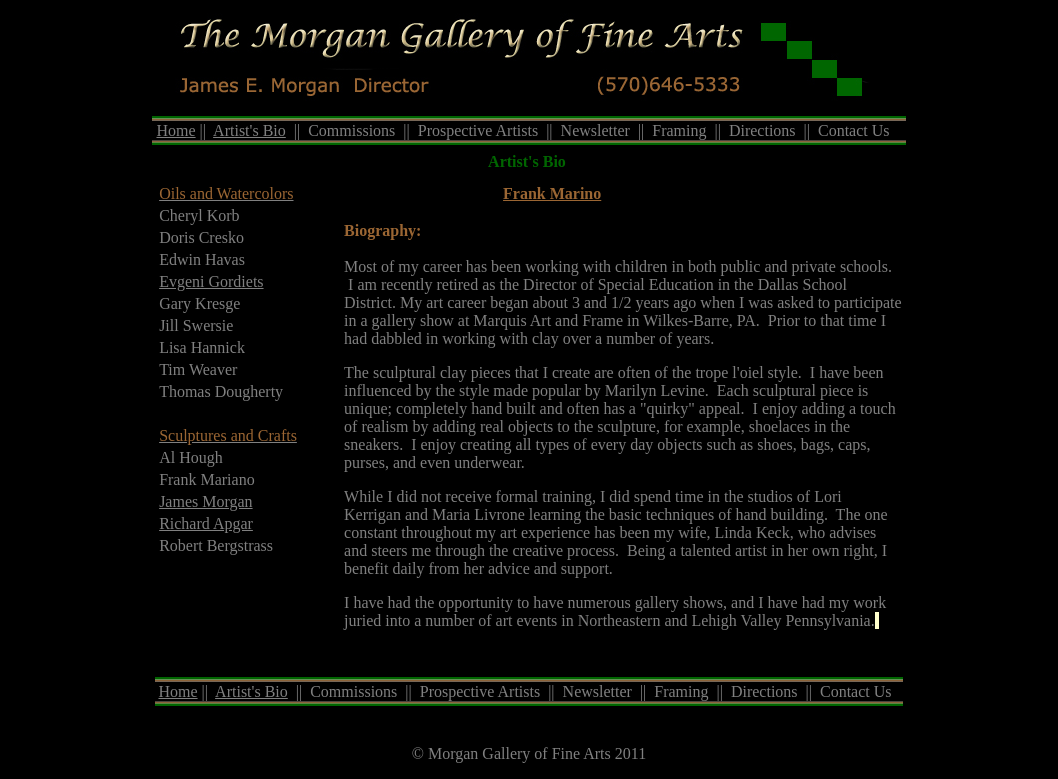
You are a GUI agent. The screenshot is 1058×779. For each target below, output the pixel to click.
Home (175, 130)
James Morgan (205, 501)
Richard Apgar (206, 523)
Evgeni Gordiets (211, 281)
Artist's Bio (249, 130)
